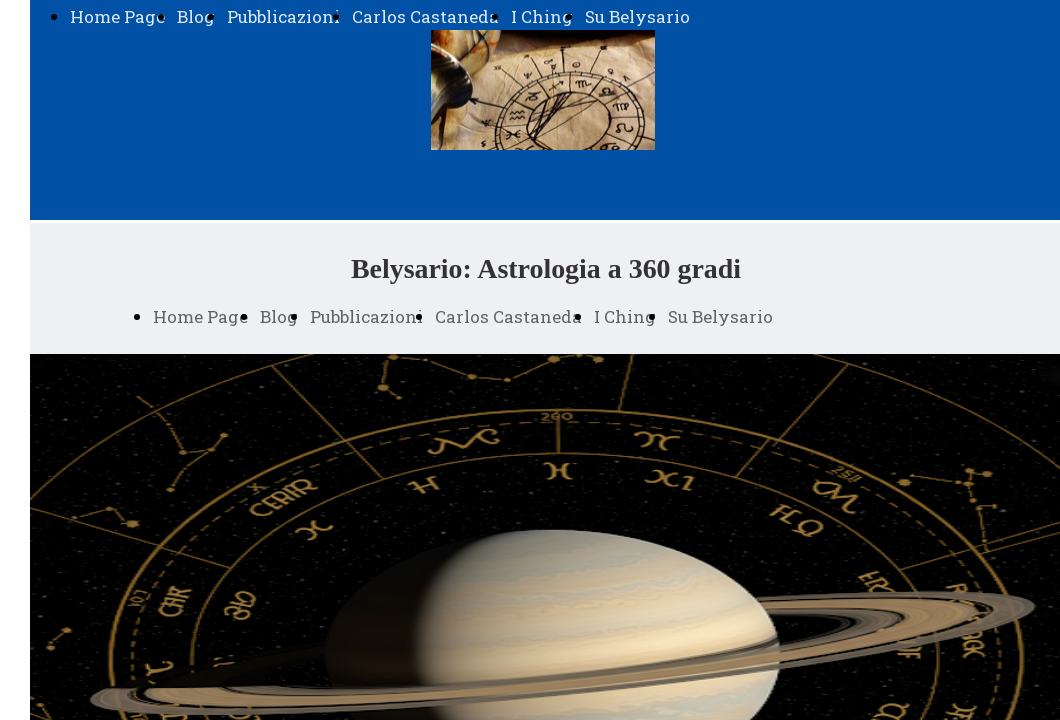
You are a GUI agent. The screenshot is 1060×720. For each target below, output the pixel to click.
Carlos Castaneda (425, 16)
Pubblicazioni (283, 16)
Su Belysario (637, 16)
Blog (196, 16)
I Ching (542, 16)
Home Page (117, 16)
